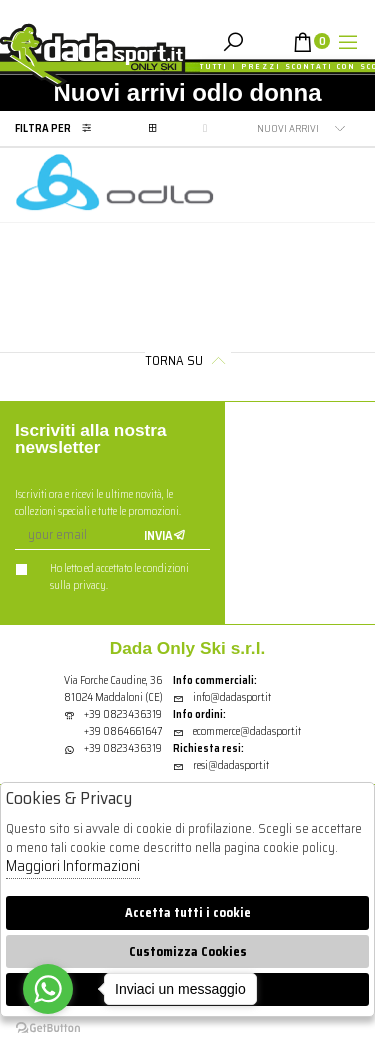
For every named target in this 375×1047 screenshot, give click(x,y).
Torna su (188, 360)
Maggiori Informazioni (73, 866)
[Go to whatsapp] (48, 989)
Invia (165, 535)
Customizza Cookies (188, 951)
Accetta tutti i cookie (188, 912)
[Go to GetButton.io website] (48, 1027)
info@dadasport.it (222, 697)
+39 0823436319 (123, 714)
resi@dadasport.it (221, 765)
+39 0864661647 (123, 731)
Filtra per (58, 128)
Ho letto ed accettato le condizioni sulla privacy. (102, 577)
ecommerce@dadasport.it (237, 731)
